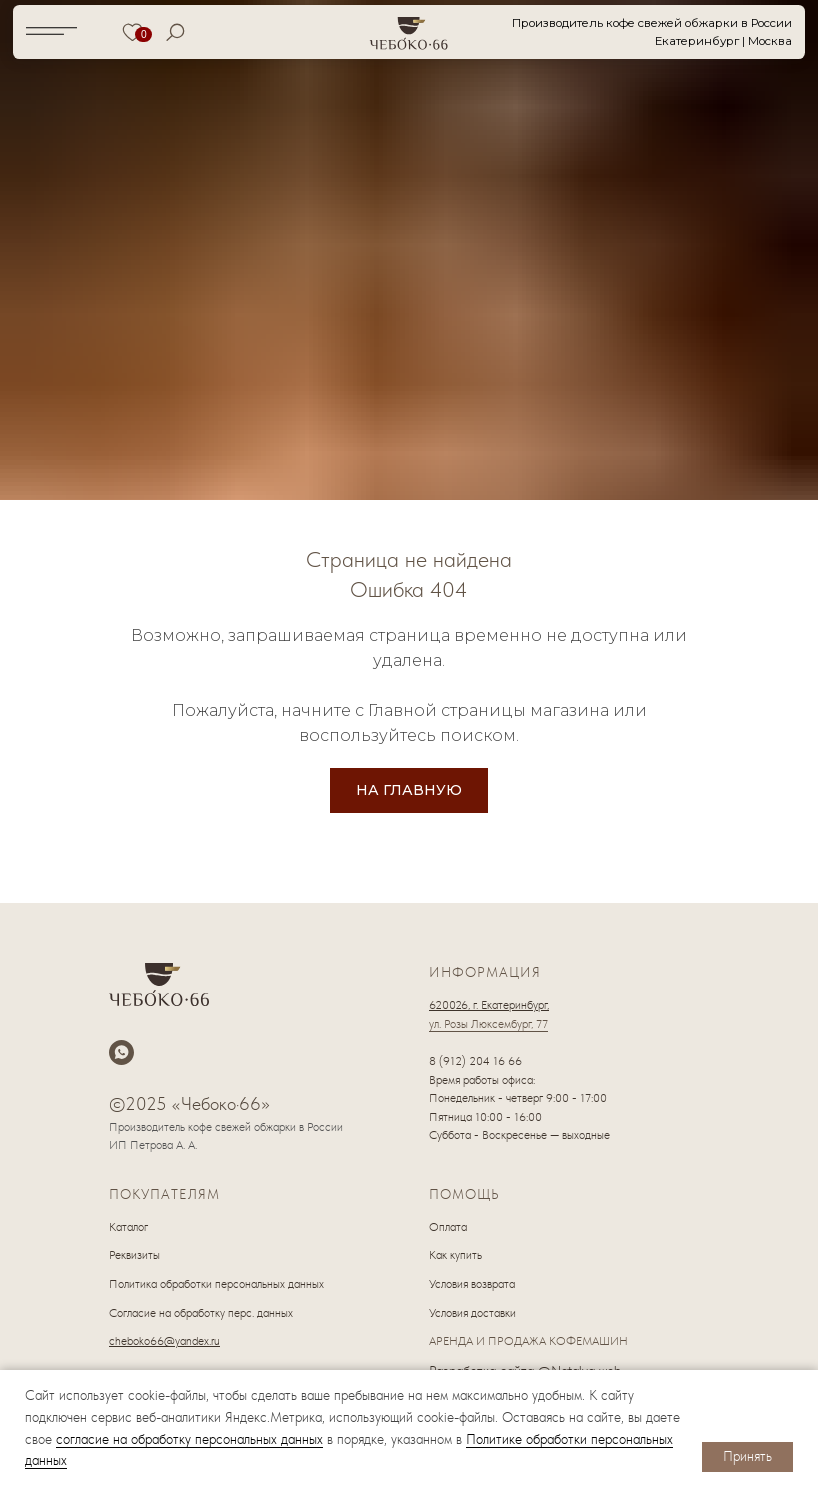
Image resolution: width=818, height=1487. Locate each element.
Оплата (448, 1227)
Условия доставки (472, 1313)
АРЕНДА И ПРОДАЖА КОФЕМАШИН (528, 1341)
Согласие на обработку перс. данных (201, 1313)
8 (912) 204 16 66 (475, 1061)
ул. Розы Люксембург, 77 (488, 1024)
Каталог (128, 1227)
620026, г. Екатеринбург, (489, 1005)
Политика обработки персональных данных (216, 1284)
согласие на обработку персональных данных (189, 1439)
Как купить (455, 1255)
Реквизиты (134, 1255)
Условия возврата (472, 1284)
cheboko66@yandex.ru (164, 1341)
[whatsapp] (121, 1052)
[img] (409, 33)
